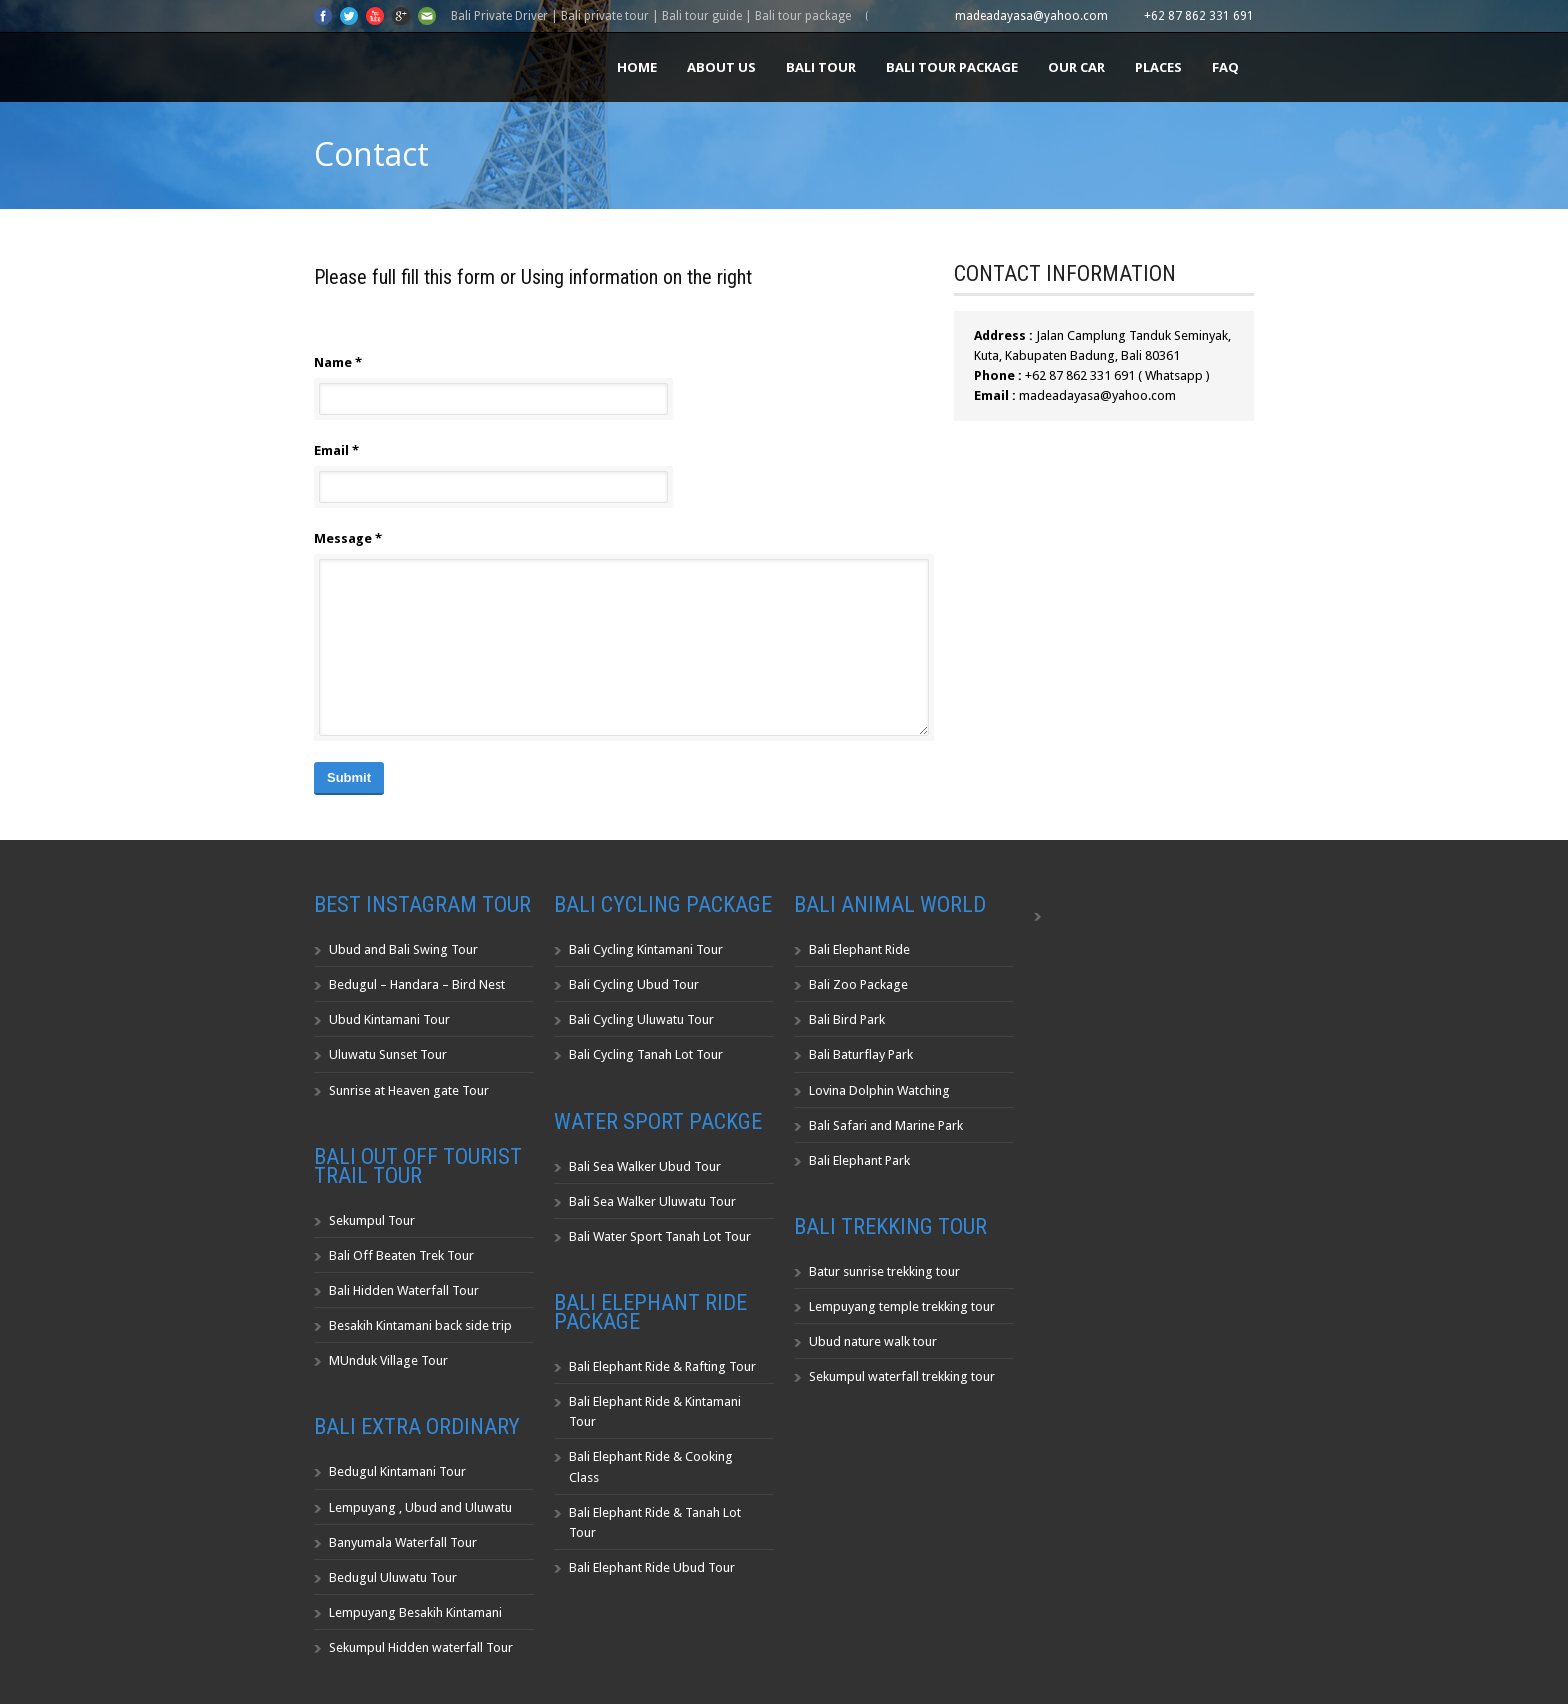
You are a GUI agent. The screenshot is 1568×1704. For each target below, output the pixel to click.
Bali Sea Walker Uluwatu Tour (652, 1201)
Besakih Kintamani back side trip (420, 1325)
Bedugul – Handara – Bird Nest (417, 984)
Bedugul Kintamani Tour (397, 1471)
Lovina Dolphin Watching (879, 1090)
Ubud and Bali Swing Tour (403, 949)
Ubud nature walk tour (873, 1341)
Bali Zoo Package (858, 984)
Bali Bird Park (847, 1019)
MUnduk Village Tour (388, 1360)
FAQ (1225, 67)
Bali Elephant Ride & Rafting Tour (662, 1366)
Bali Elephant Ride (859, 949)
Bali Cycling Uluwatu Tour (641, 1019)
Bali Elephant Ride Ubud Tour (652, 1567)
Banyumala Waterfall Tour (403, 1542)
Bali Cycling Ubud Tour (634, 984)
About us (721, 67)
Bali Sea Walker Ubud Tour (645, 1166)
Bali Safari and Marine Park (886, 1125)
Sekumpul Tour (372, 1220)
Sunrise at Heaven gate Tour (409, 1090)
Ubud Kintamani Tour (389, 1019)
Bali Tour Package (952, 67)
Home (637, 67)
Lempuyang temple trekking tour (902, 1306)
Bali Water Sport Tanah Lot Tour (660, 1236)
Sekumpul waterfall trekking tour (902, 1376)
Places (1158, 67)
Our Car (1076, 67)
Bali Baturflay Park (861, 1054)
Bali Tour (821, 67)
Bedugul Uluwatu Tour (393, 1577)
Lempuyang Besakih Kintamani (415, 1612)
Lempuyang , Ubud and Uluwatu (420, 1507)
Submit (349, 777)
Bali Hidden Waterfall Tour (404, 1290)
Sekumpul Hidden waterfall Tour (421, 1647)
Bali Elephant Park (859, 1160)
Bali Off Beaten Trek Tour (401, 1255)
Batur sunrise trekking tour (884, 1271)
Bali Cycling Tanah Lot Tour (646, 1054)
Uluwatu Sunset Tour (388, 1054)
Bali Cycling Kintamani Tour (646, 949)
